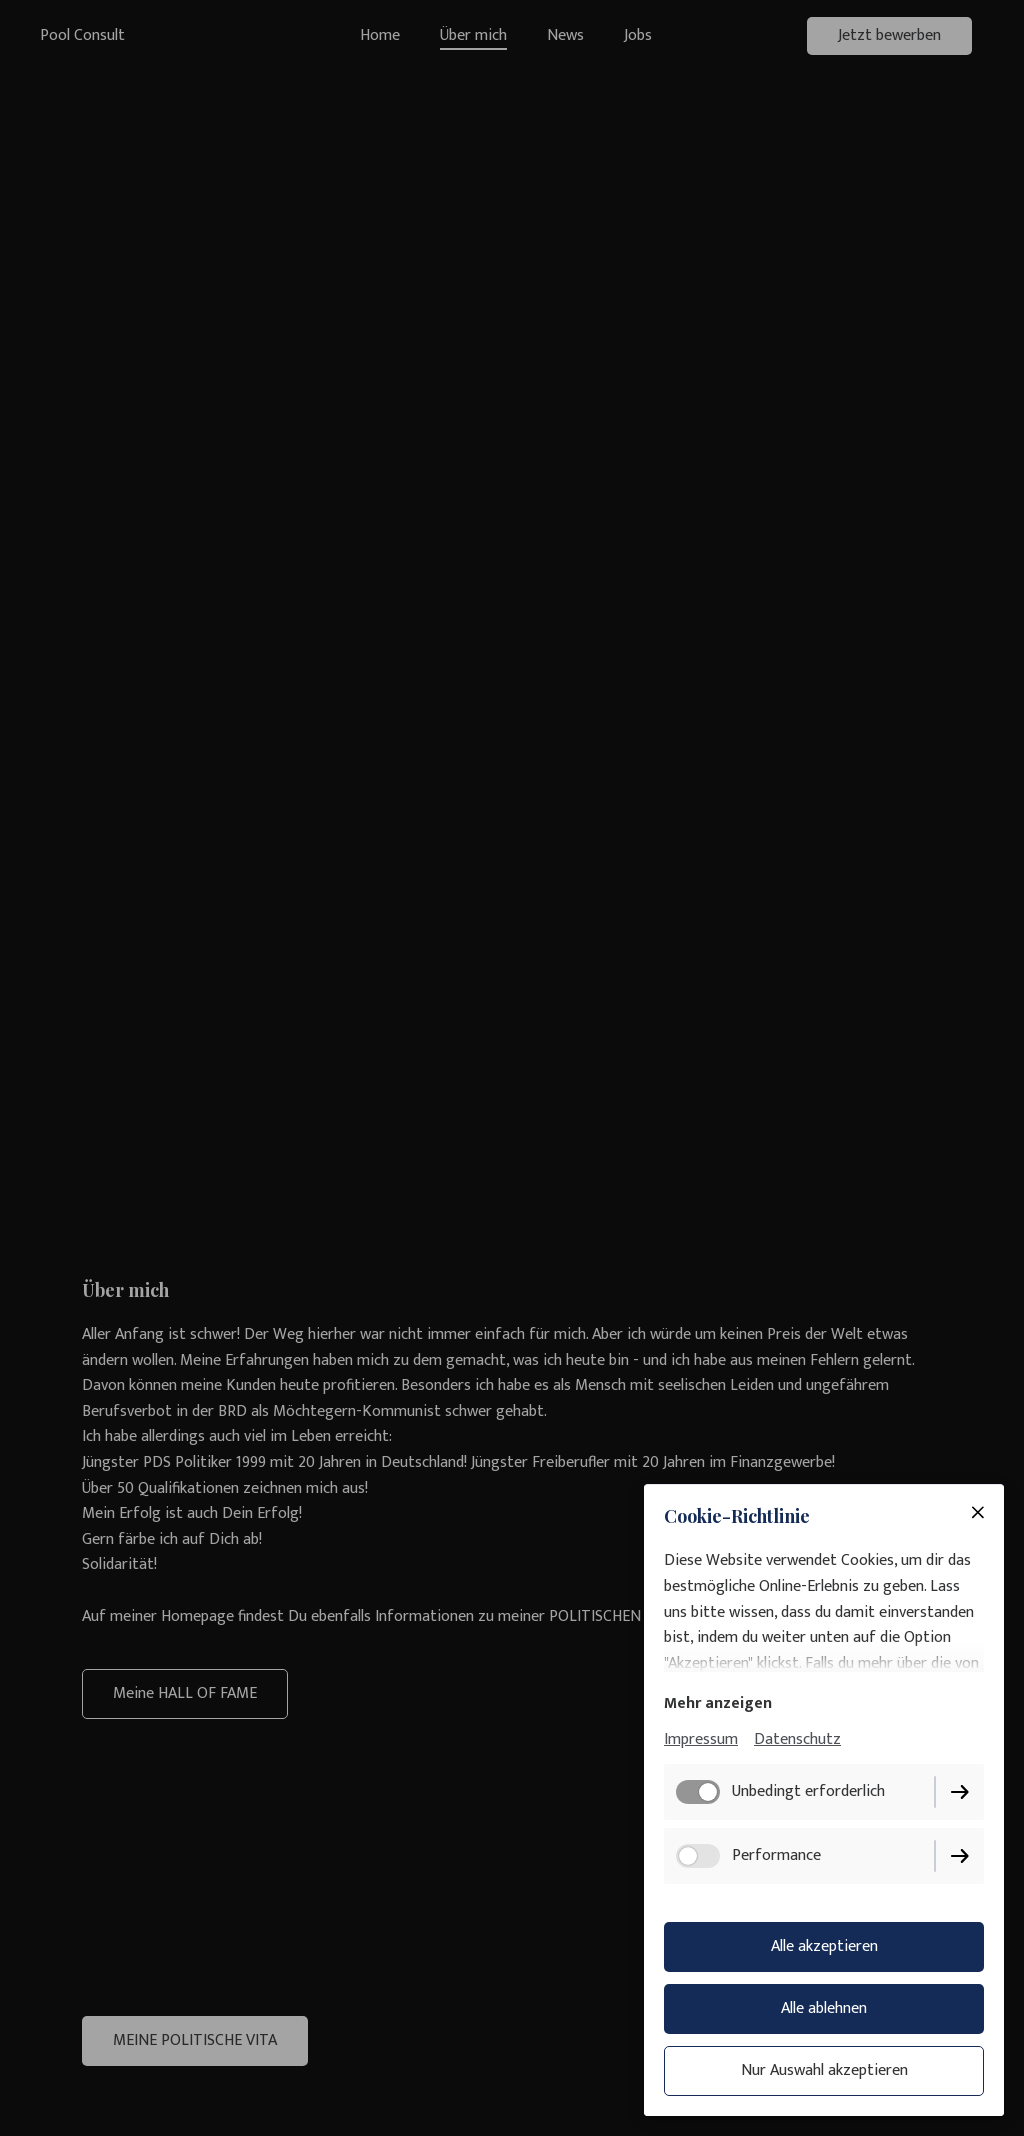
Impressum (701, 1739)
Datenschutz (797, 1739)
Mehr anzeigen (718, 1703)
